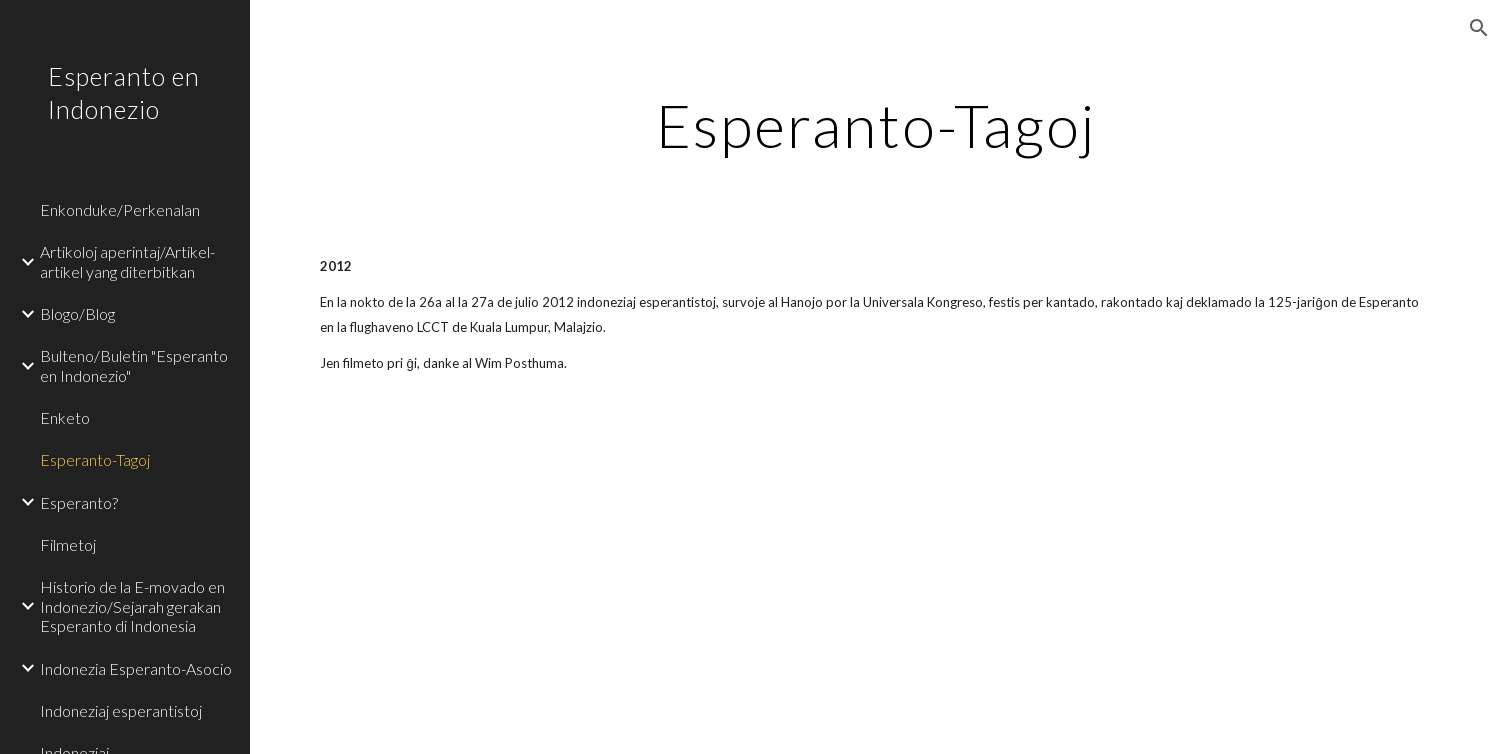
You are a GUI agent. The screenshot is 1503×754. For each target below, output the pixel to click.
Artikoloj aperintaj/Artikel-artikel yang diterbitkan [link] (127, 261)
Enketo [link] (65, 417)
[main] (876, 125)
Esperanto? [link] (79, 502)
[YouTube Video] (780, 581)
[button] (1479, 28)
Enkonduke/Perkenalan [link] (120, 209)
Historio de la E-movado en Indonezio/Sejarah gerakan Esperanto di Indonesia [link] (132, 606)
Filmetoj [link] (68, 544)
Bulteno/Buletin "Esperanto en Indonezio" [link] (134, 365)
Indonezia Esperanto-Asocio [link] (136, 668)
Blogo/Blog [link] (77, 313)
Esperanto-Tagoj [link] (95, 459)
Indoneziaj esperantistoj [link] (121, 710)
